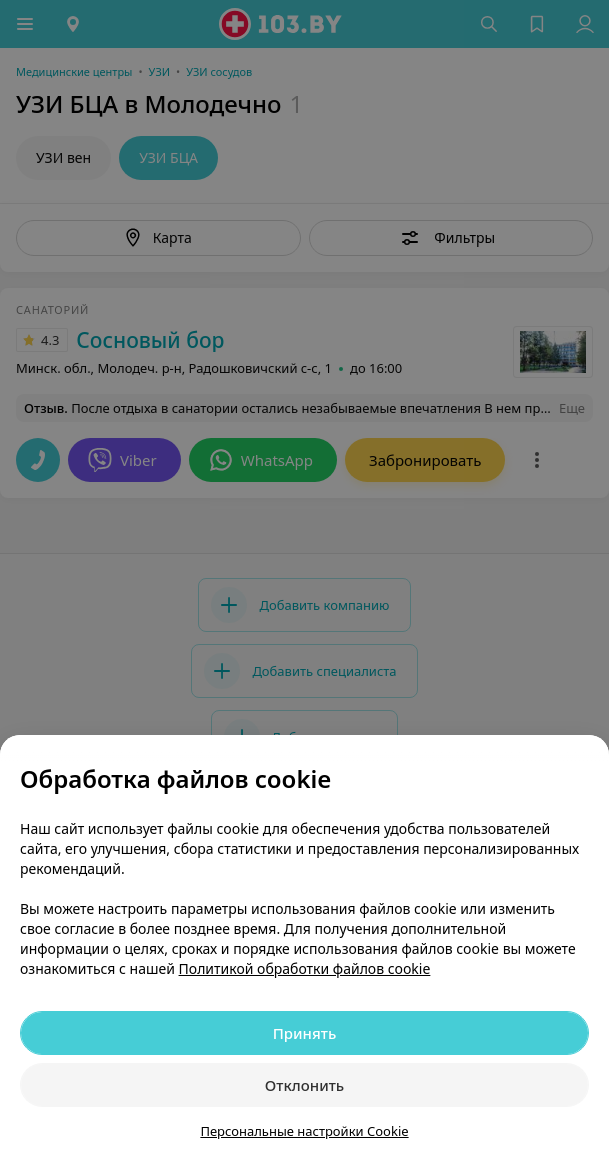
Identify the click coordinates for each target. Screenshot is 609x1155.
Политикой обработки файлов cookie (305, 968)
